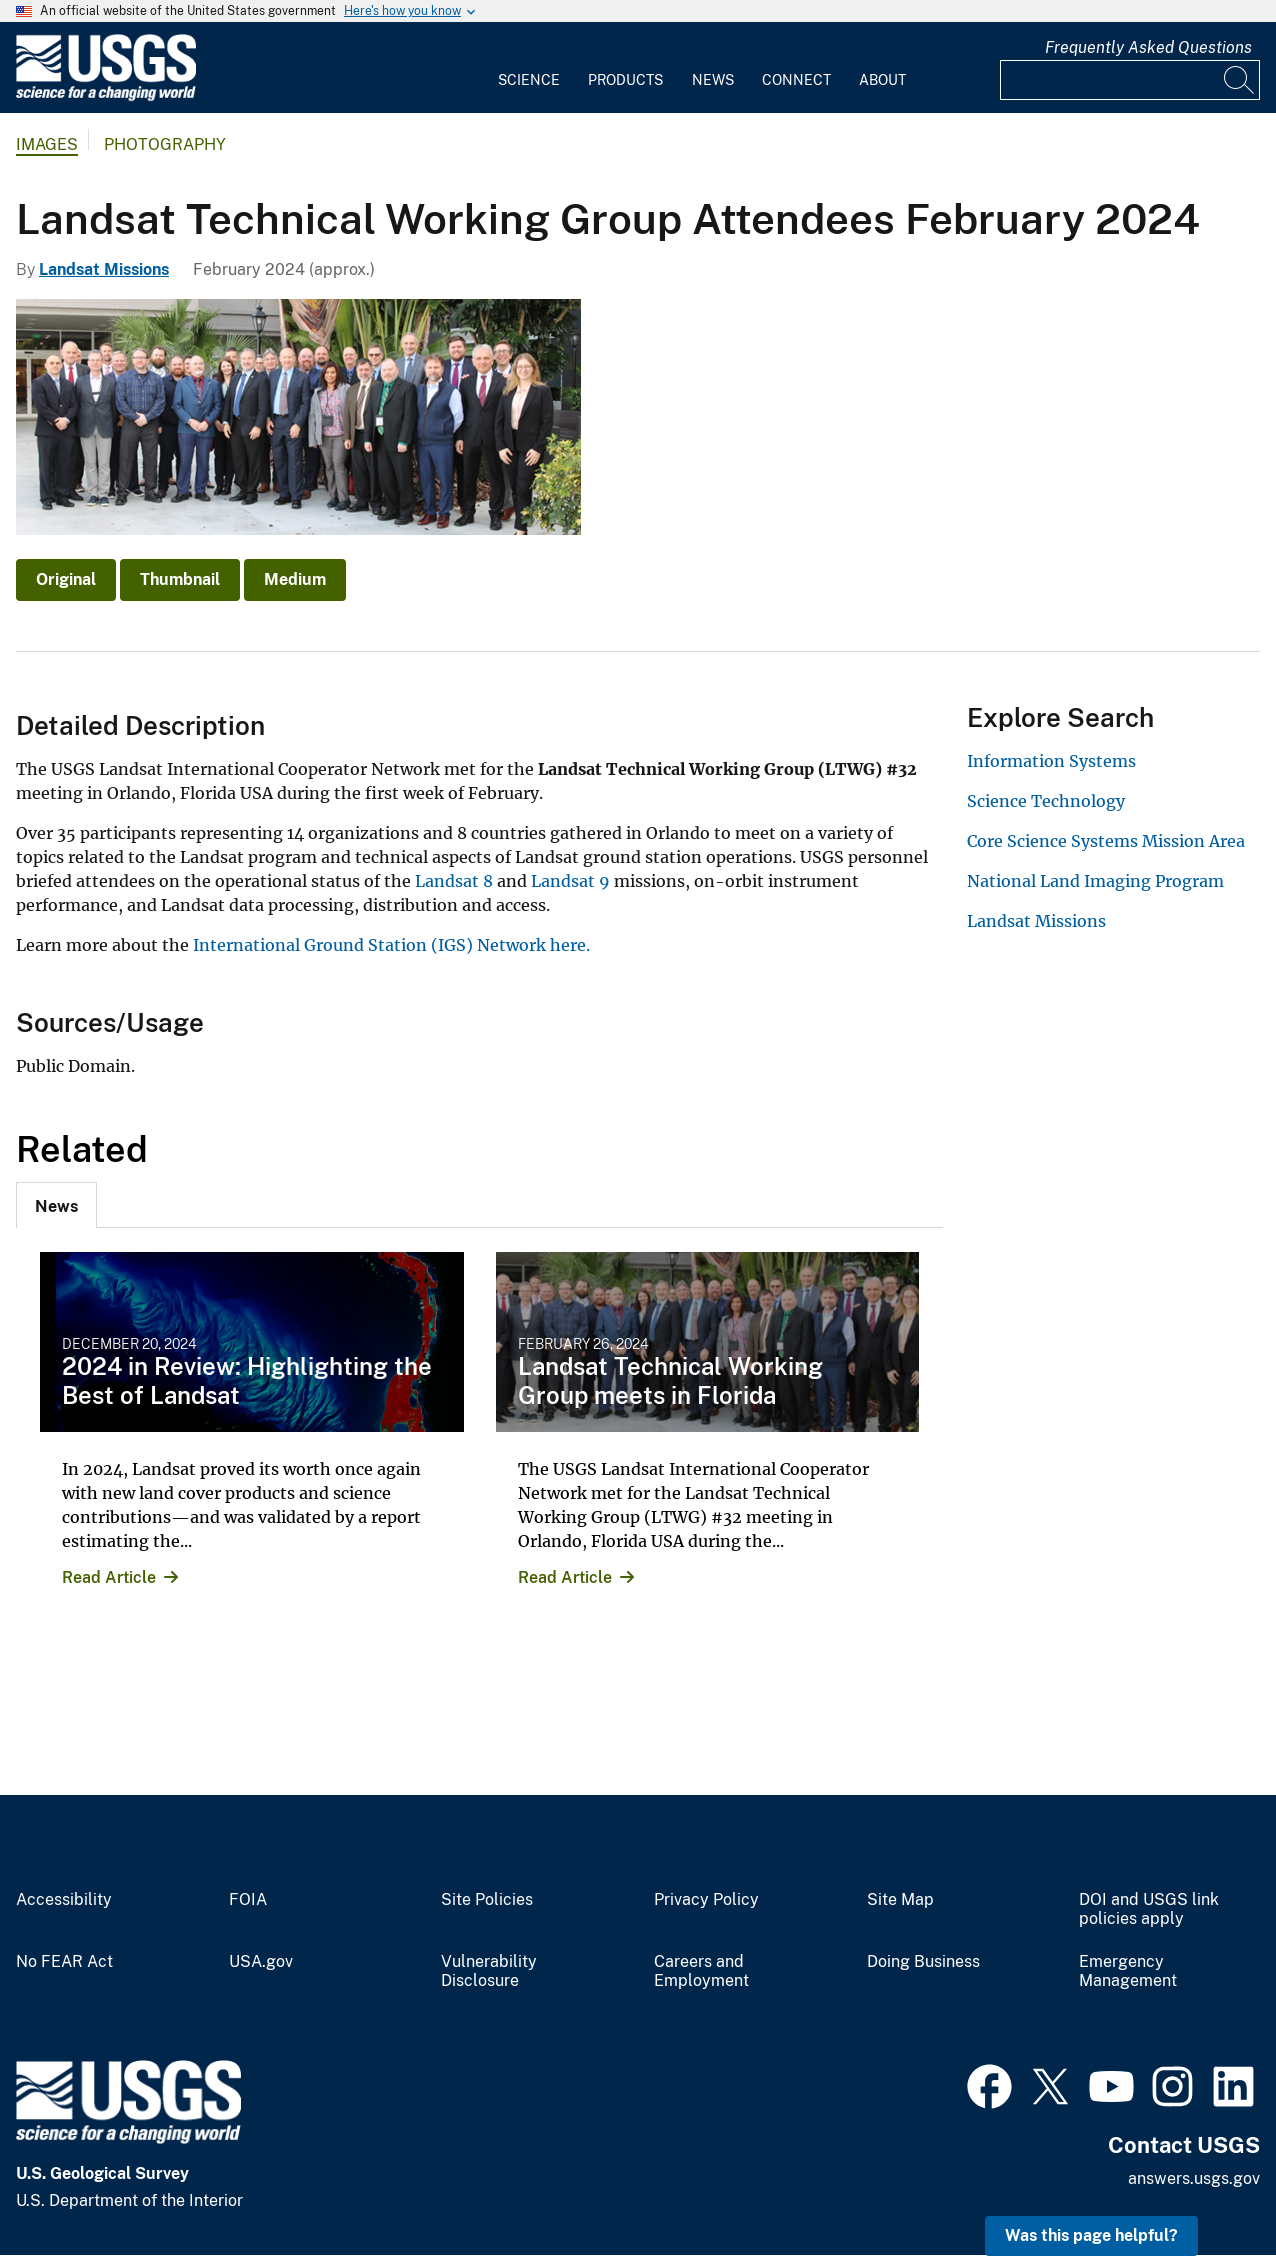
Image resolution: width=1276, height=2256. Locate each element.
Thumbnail (180, 579)
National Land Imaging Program (1095, 881)
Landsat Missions (104, 269)
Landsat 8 (454, 881)
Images (47, 144)
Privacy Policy (706, 1900)
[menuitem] (529, 68)
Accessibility (64, 1900)
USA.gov (261, 1962)
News (713, 80)
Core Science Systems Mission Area (1106, 841)
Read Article (109, 1577)
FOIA (248, 1900)
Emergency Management (1128, 1971)
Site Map (900, 1900)
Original (66, 579)
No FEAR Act (64, 1962)
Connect (796, 80)
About (882, 80)
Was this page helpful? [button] (1091, 2235)
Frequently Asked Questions (1148, 47)
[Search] (1240, 80)
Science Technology (1046, 801)
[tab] (56, 1205)
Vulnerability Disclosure (489, 1971)
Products (625, 80)
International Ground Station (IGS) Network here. (389, 945)
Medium (295, 579)
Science (529, 80)
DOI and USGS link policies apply (1149, 1909)
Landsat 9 (570, 881)
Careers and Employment (701, 1971)
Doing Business (923, 1962)
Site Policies (487, 1900)
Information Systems (1051, 761)
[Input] (1130, 80)
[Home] (106, 96)
